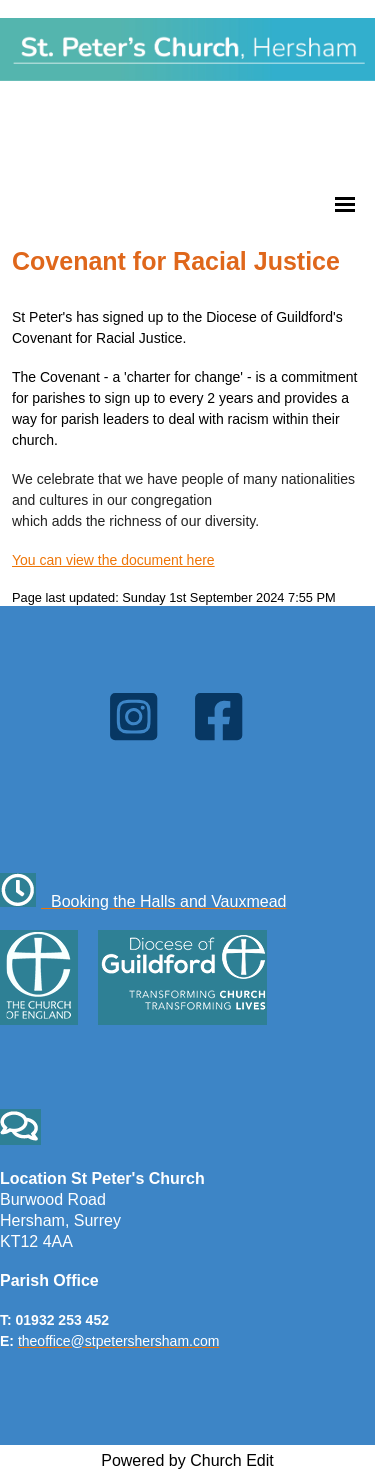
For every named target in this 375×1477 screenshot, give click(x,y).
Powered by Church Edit (187, 1460)
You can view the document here (113, 560)
